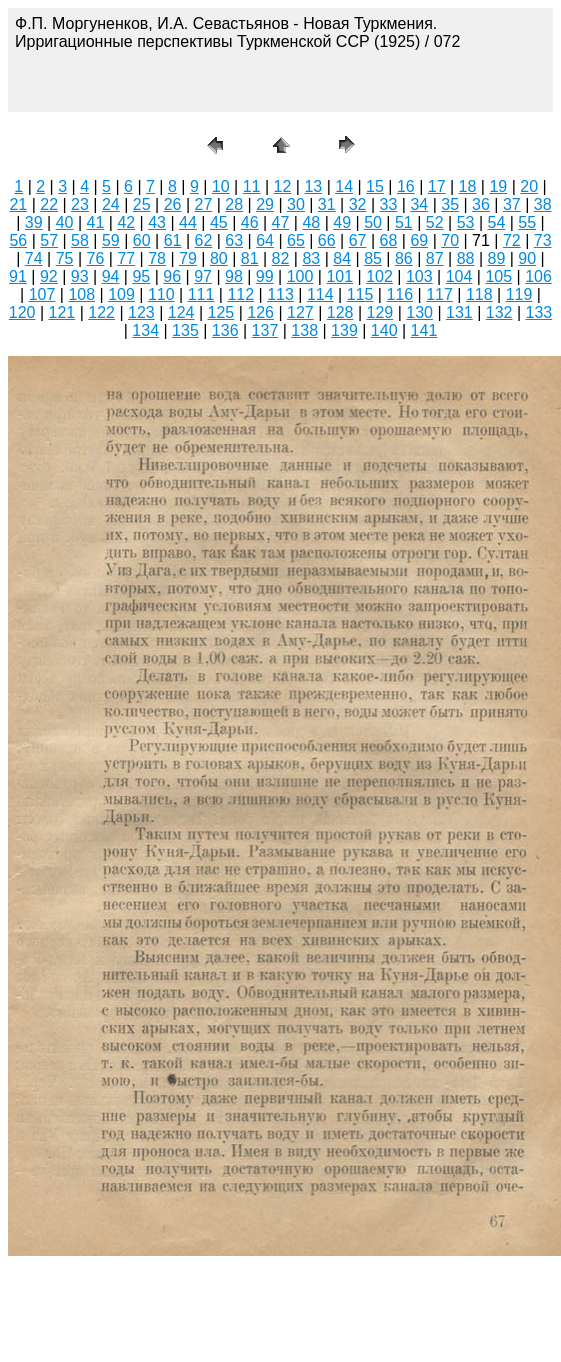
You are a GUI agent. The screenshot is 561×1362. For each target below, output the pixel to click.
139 (344, 330)
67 (358, 240)
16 (406, 186)
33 (389, 204)
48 (311, 222)
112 (240, 294)
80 (219, 258)
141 (424, 330)
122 (101, 312)
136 (225, 330)
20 (529, 186)
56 (18, 240)
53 (466, 222)
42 (126, 222)
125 (221, 312)
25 (142, 204)
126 (260, 312)
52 (435, 222)
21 (18, 204)
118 (479, 294)
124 (181, 312)
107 (42, 294)
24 (111, 204)
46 (250, 222)
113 (280, 294)
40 (65, 222)
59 (111, 240)
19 (498, 186)
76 (96, 258)
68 (389, 240)
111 (201, 294)
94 (111, 276)
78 (157, 258)
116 (399, 294)
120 (22, 312)
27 (203, 204)
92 (49, 276)
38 (543, 204)
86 (404, 258)
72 (512, 240)
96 (172, 276)
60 (142, 240)
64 (265, 240)
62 (203, 240)
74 (34, 258)
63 (234, 240)
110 (161, 294)
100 (300, 276)
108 (81, 294)
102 (379, 276)
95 (141, 276)
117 (439, 294)
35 (450, 204)
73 (543, 240)
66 (327, 240)
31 (327, 204)
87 (435, 258)
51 (404, 222)
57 (49, 240)
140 (384, 330)
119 (519, 294)
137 (265, 330)
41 (96, 222)
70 (450, 240)
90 (527, 258)
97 (203, 276)
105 (498, 276)
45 (219, 222)
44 (188, 222)
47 (281, 222)
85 (373, 258)
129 (380, 312)
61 (173, 240)
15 (375, 186)
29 (265, 204)
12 (283, 186)
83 (311, 258)
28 (234, 204)
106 (538, 276)
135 (185, 330)
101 (339, 276)
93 (80, 276)
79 (188, 258)
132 (499, 312)
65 (296, 240)
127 (300, 312)
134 (145, 330)
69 (419, 240)
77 (126, 258)
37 (512, 204)
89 (497, 258)
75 (65, 258)
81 (250, 258)
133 (539, 312)
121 (62, 312)
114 (320, 294)
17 (437, 186)
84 (342, 258)
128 (340, 312)
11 (252, 186)
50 (373, 222)
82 (281, 258)
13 (313, 186)
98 (234, 276)
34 (419, 204)
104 (459, 276)
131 (459, 312)
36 (481, 204)
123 (141, 312)
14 (344, 186)
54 (497, 222)
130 (419, 312)
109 (121, 294)
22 (49, 204)
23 (80, 204)
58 (80, 240)
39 (34, 222)
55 (527, 222)
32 (358, 204)
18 (468, 186)
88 (466, 258)
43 (157, 222)
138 (304, 330)
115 (360, 294)
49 (342, 222)
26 (173, 204)
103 (419, 276)
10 (221, 186)
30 (296, 204)
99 (265, 276)
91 (18, 276)
